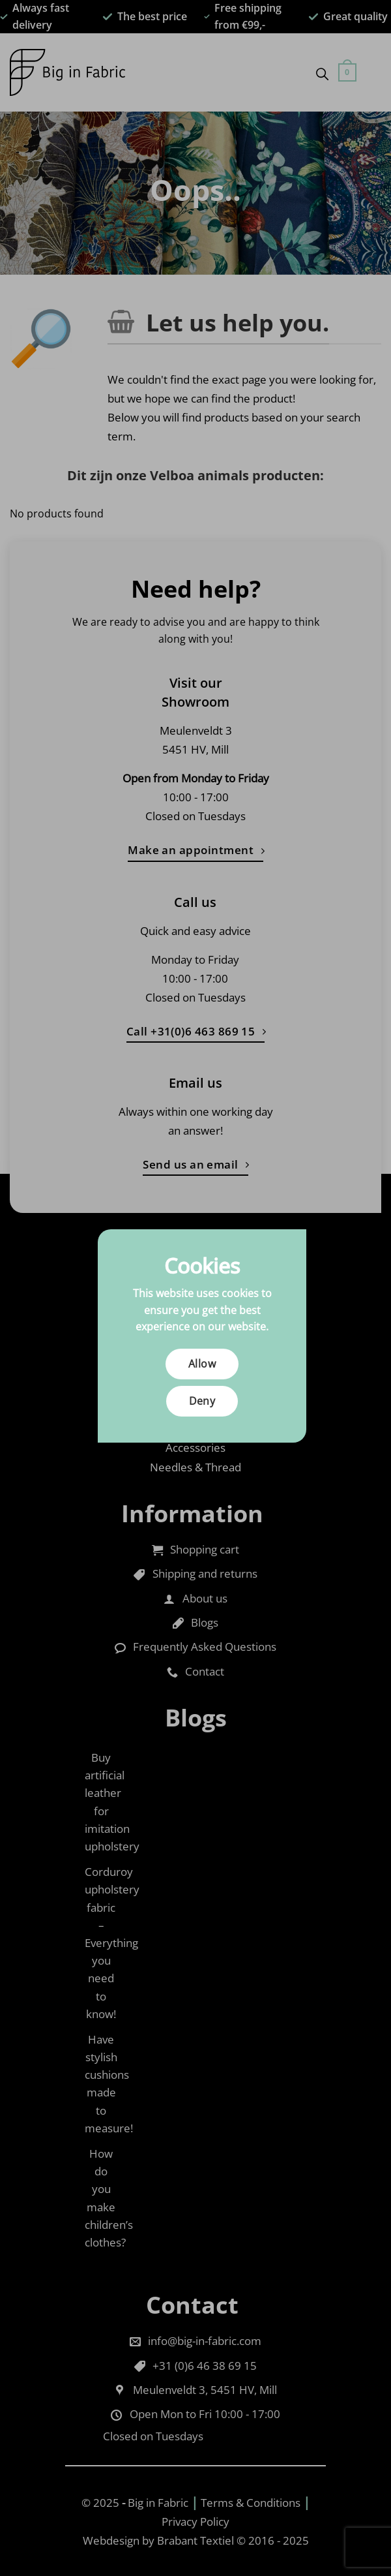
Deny (202, 1401)
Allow (202, 1364)
